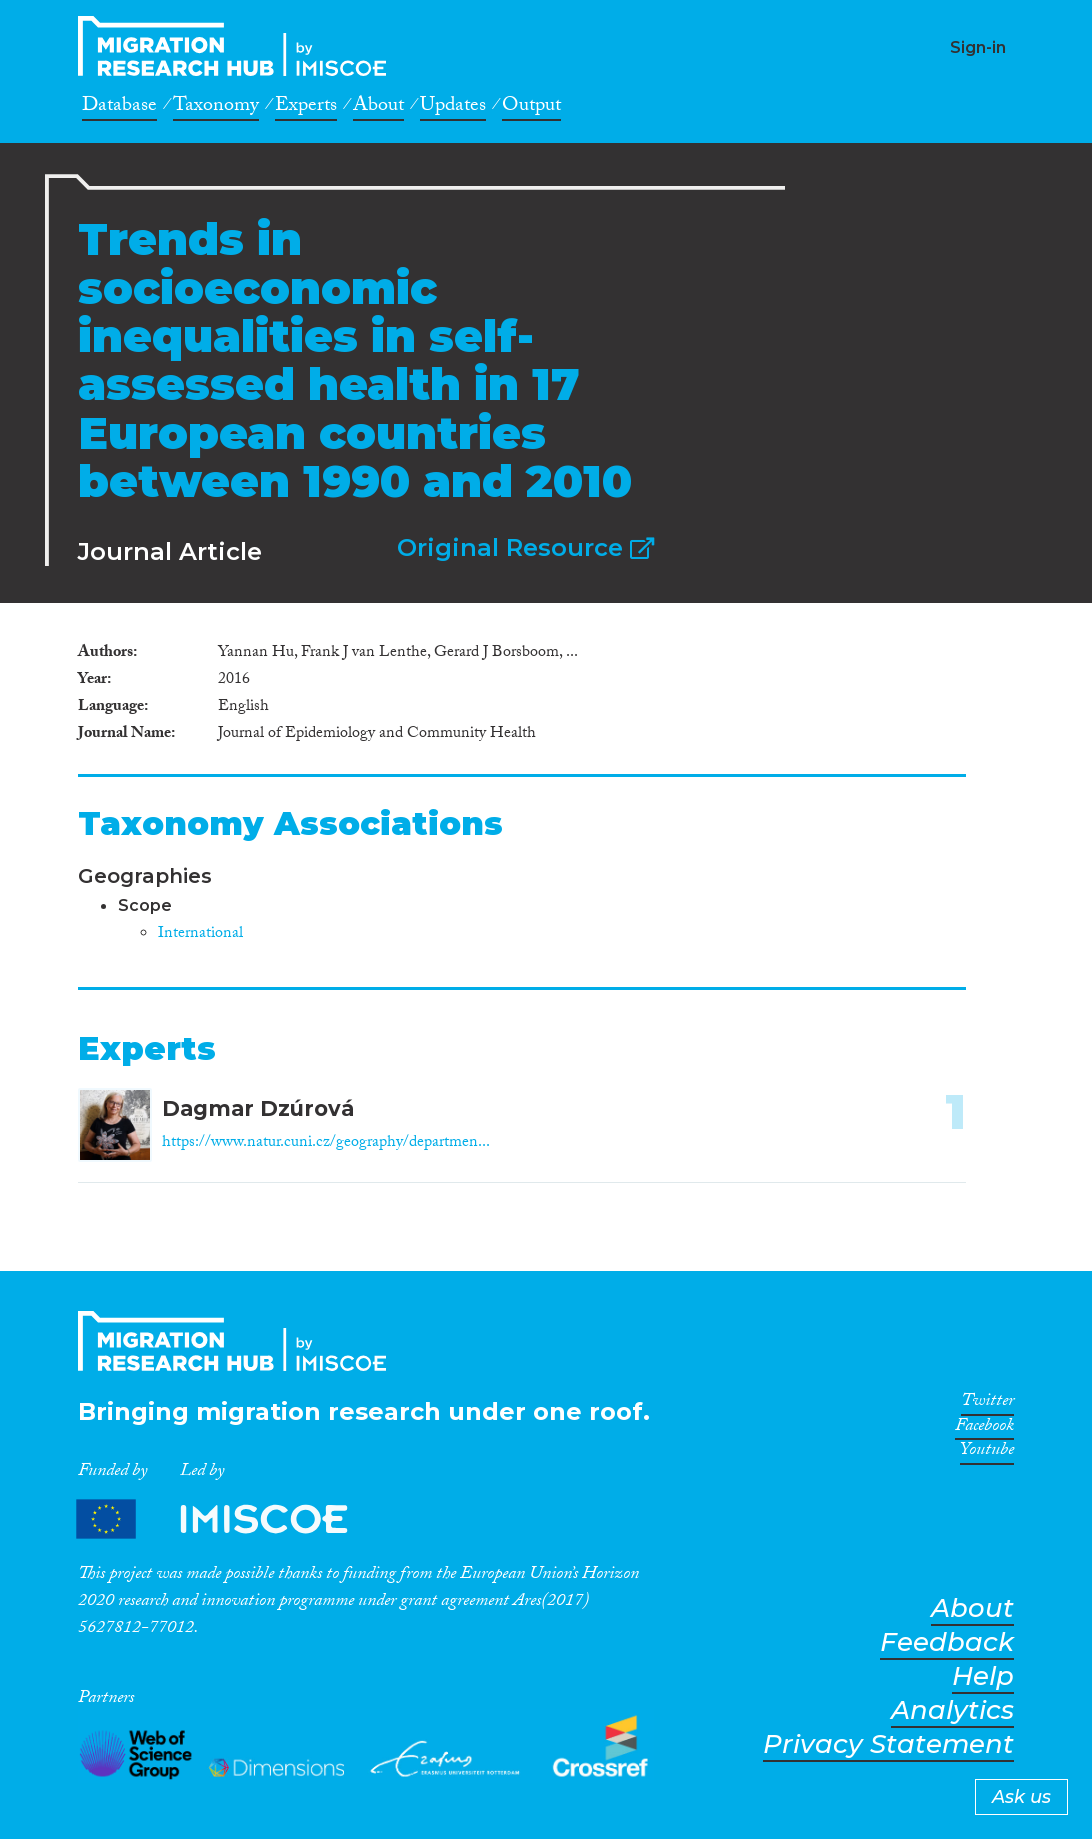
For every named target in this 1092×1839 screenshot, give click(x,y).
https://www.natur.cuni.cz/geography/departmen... (326, 1143)
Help (983, 1676)
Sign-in (978, 47)
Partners (229, 1518)
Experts (306, 108)
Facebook (984, 1429)
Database (119, 108)
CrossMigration (238, 46)
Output (531, 108)
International (200, 934)
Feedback (947, 1642)
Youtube (987, 1453)
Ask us (1021, 1797)
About (378, 108)
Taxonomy (216, 108)
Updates (453, 108)
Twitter (987, 1404)
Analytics (952, 1710)
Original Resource (525, 547)
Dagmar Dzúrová (258, 1108)
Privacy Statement (888, 1744)
